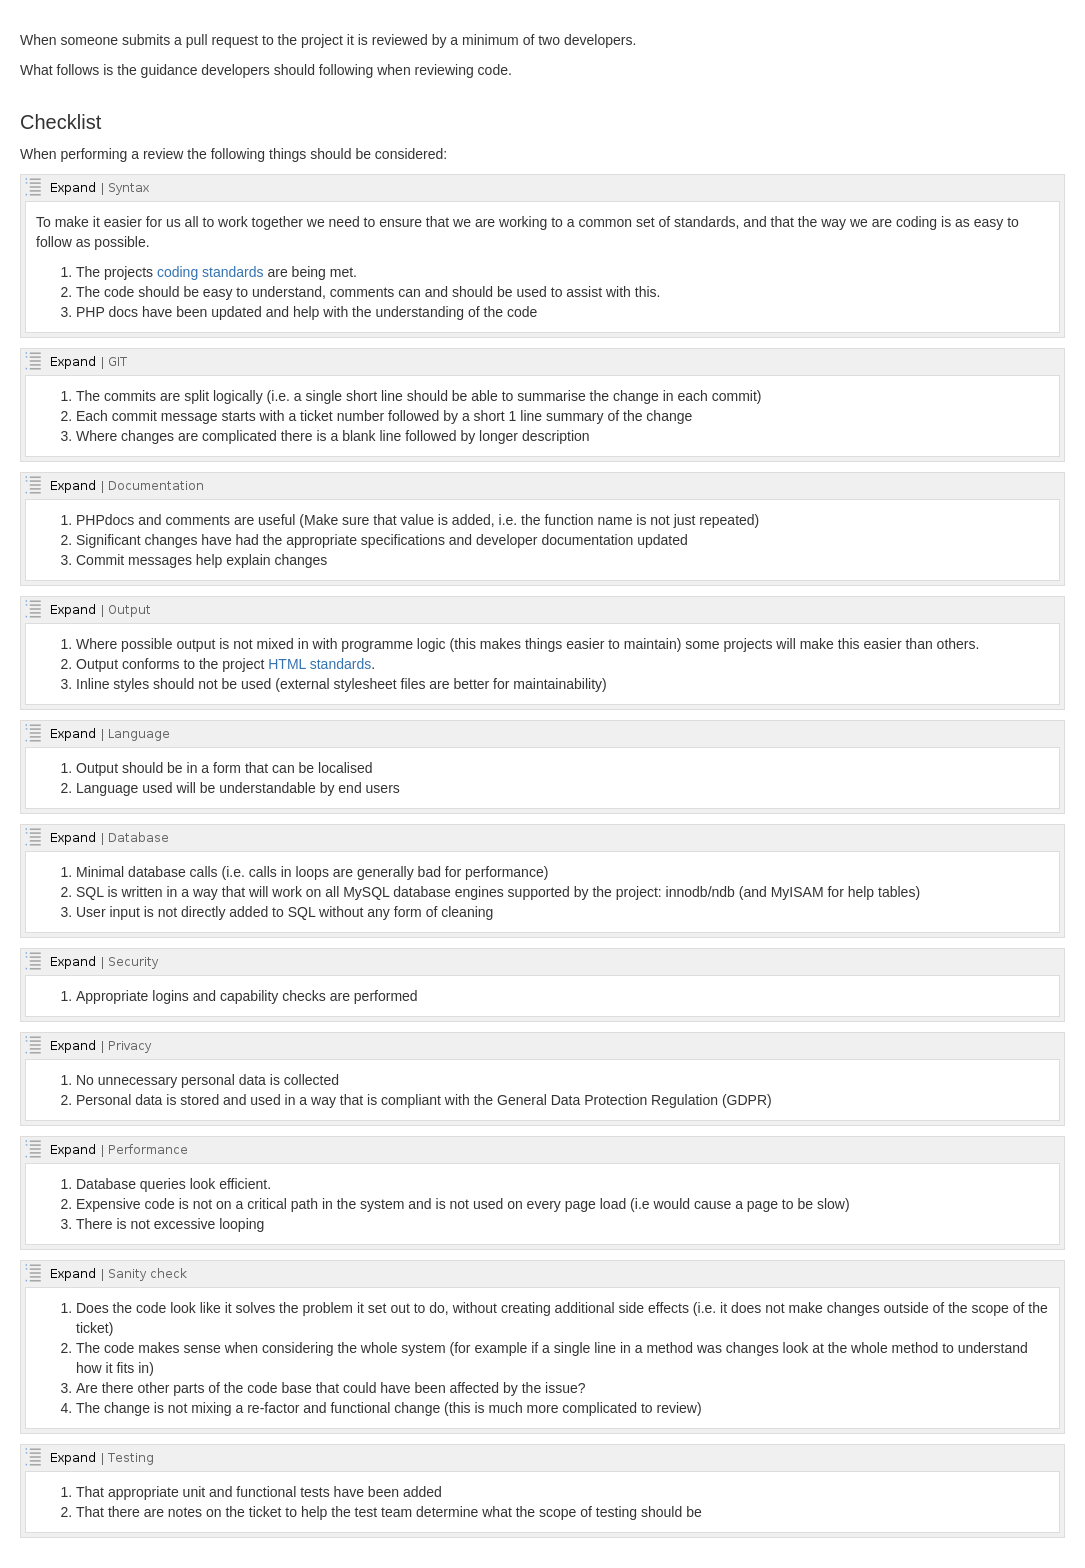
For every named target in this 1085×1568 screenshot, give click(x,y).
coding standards (210, 272)
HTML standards (319, 664)
